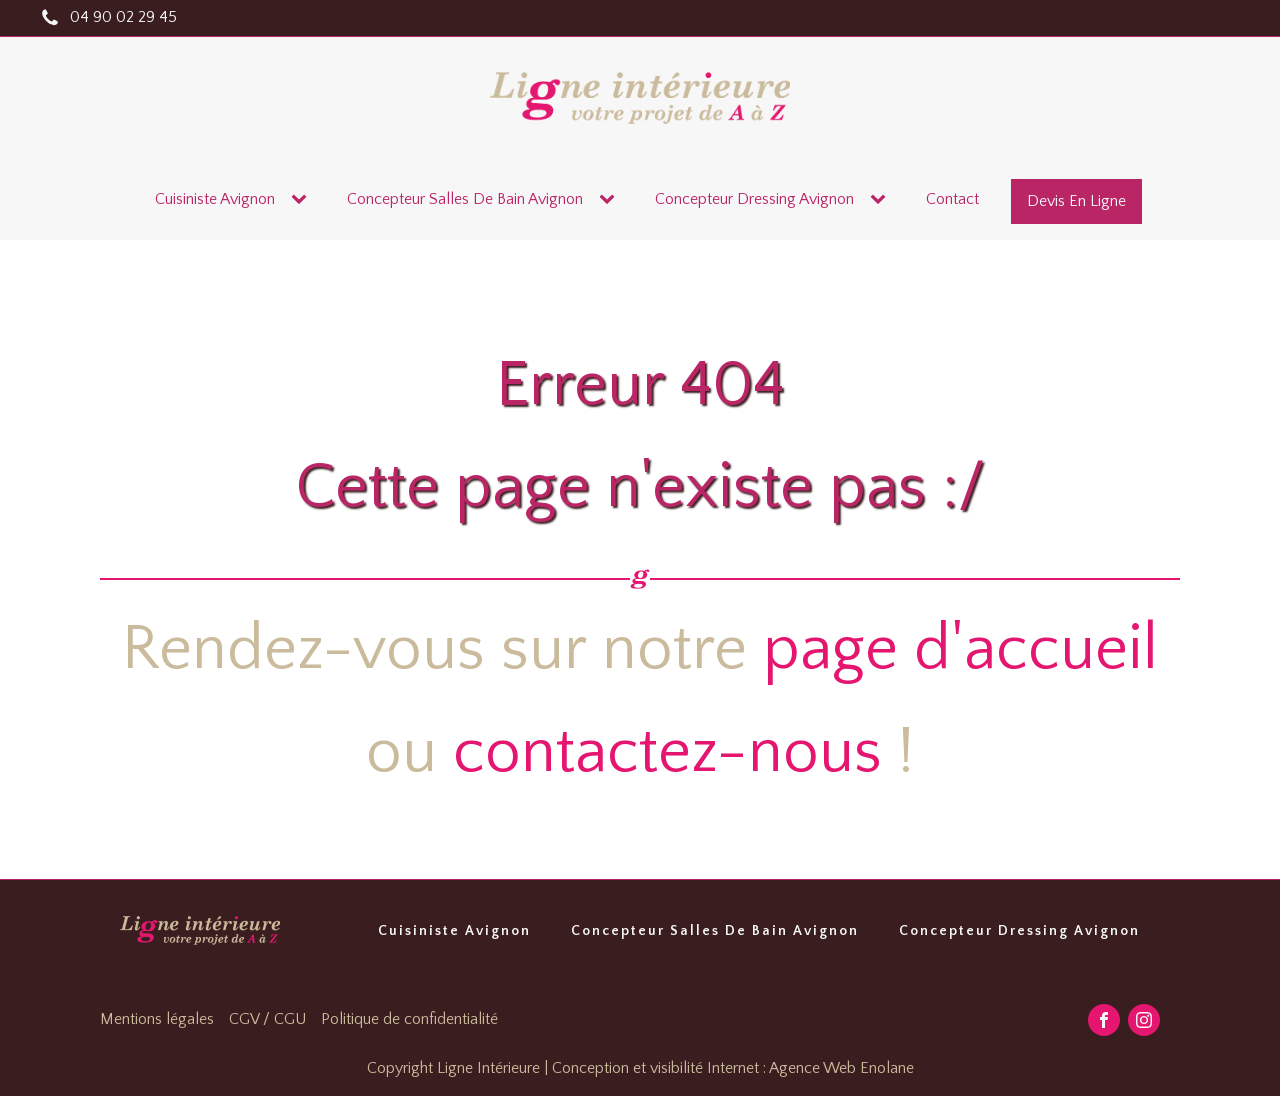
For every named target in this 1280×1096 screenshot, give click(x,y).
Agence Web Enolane (841, 1068)
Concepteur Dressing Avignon (1019, 931)
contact (952, 199)
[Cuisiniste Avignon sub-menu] (303, 200)
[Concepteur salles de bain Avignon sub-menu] (611, 200)
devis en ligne (1076, 201)
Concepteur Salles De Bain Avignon (715, 931)
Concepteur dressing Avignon (754, 199)
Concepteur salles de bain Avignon (465, 199)
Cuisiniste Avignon (215, 199)
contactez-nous (667, 752)
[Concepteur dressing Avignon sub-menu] (882, 200)
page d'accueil (960, 649)
